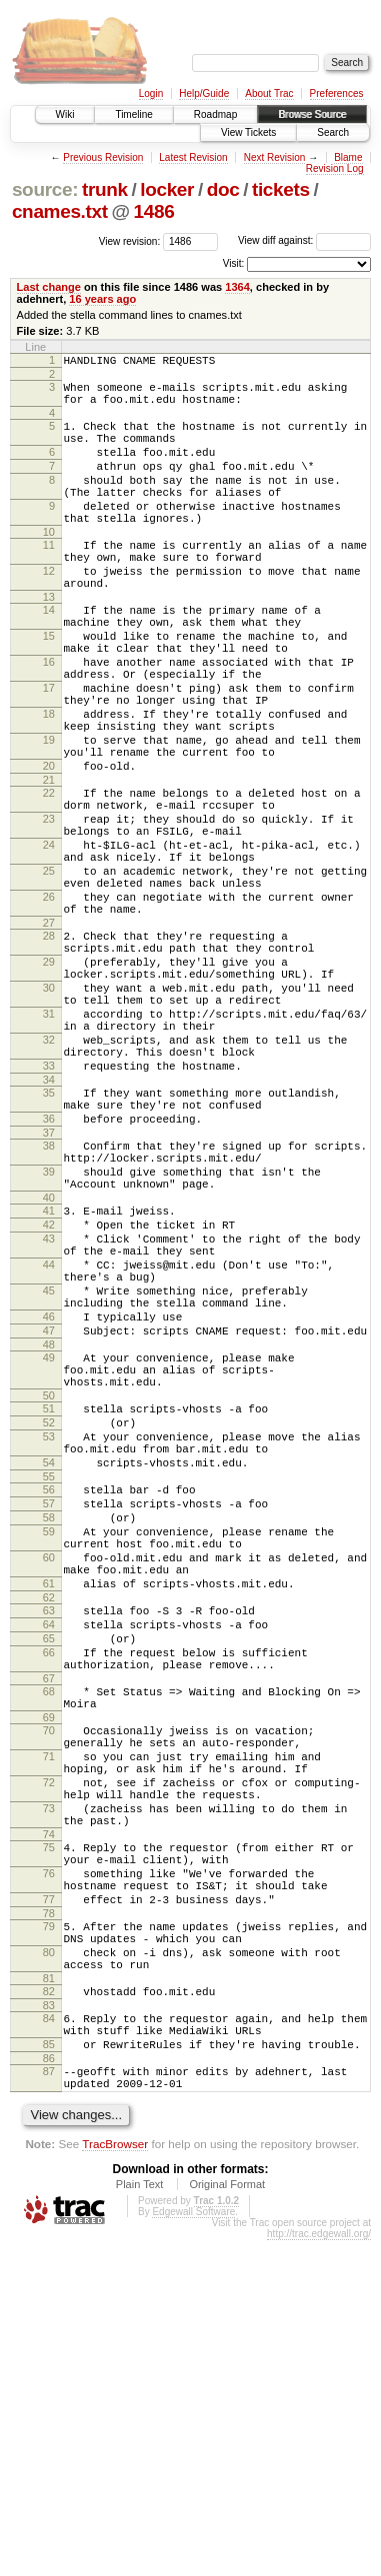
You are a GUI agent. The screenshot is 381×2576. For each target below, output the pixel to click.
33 (49, 1210)
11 (49, 578)
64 (49, 1873)
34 (49, 1227)
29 (49, 1082)
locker (167, 189)
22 (49, 877)
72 (49, 2061)
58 (49, 1745)
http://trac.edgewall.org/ (319, 2569)
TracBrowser (115, 2479)
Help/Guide (204, 93)
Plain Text (140, 2520)
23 (49, 909)
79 (49, 2232)
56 (49, 1711)
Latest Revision (193, 157)
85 (49, 2371)
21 (49, 864)
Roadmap (215, 114)
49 (49, 1555)
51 (49, 1615)
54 (49, 1681)
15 (49, 687)
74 (49, 2125)
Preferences (337, 93)
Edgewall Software (193, 2547)
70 (49, 1997)
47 (49, 1525)
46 (49, 1508)
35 (49, 1240)
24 (49, 941)
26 (49, 1005)
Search (333, 132)
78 (49, 2219)
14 (49, 655)
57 (49, 1728)
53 (49, 1649)
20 (49, 847)
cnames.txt (60, 211)
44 (49, 1444)
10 (49, 565)
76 (49, 2170)
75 (49, 2138)
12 (49, 610)
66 (49, 1907)
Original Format (227, 2520)
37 (49, 1288)
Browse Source (312, 114)
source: (45, 189)
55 (49, 1698)
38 (49, 1301)
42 (49, 1395)
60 (49, 1794)
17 (49, 751)
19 (49, 815)
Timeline (133, 114)
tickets (281, 189)
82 (49, 2309)
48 (49, 1542)
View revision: (130, 240)
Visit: (234, 263)
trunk (105, 189)
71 (49, 2029)
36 (49, 1272)
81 (49, 2296)
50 (49, 1602)
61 (49, 1826)
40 (49, 1365)
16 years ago (102, 299)
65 (49, 1890)
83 (49, 2326)
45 (49, 1476)
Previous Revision (103, 157)
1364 (237, 287)
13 (49, 642)
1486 (154, 211)
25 (49, 973)
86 (49, 2388)
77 (49, 2202)
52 (49, 1632)
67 (49, 1939)
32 (49, 1178)
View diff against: (304, 240)
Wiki (65, 114)
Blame (348, 157)
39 (49, 1333)
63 (49, 1856)
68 (49, 1952)
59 (49, 1762)
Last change (49, 287)
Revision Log (335, 168)
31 (49, 1146)
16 (49, 719)
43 (49, 1412)
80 (49, 2264)
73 (49, 2093)
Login (151, 93)
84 (49, 2339)
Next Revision (275, 157)
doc (223, 189)
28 (49, 1050)
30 (49, 1114)
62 (49, 1843)
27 (49, 1037)
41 (49, 1378)
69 (49, 1984)
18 (49, 783)
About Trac (269, 93)
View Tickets (248, 132)
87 (49, 2401)
